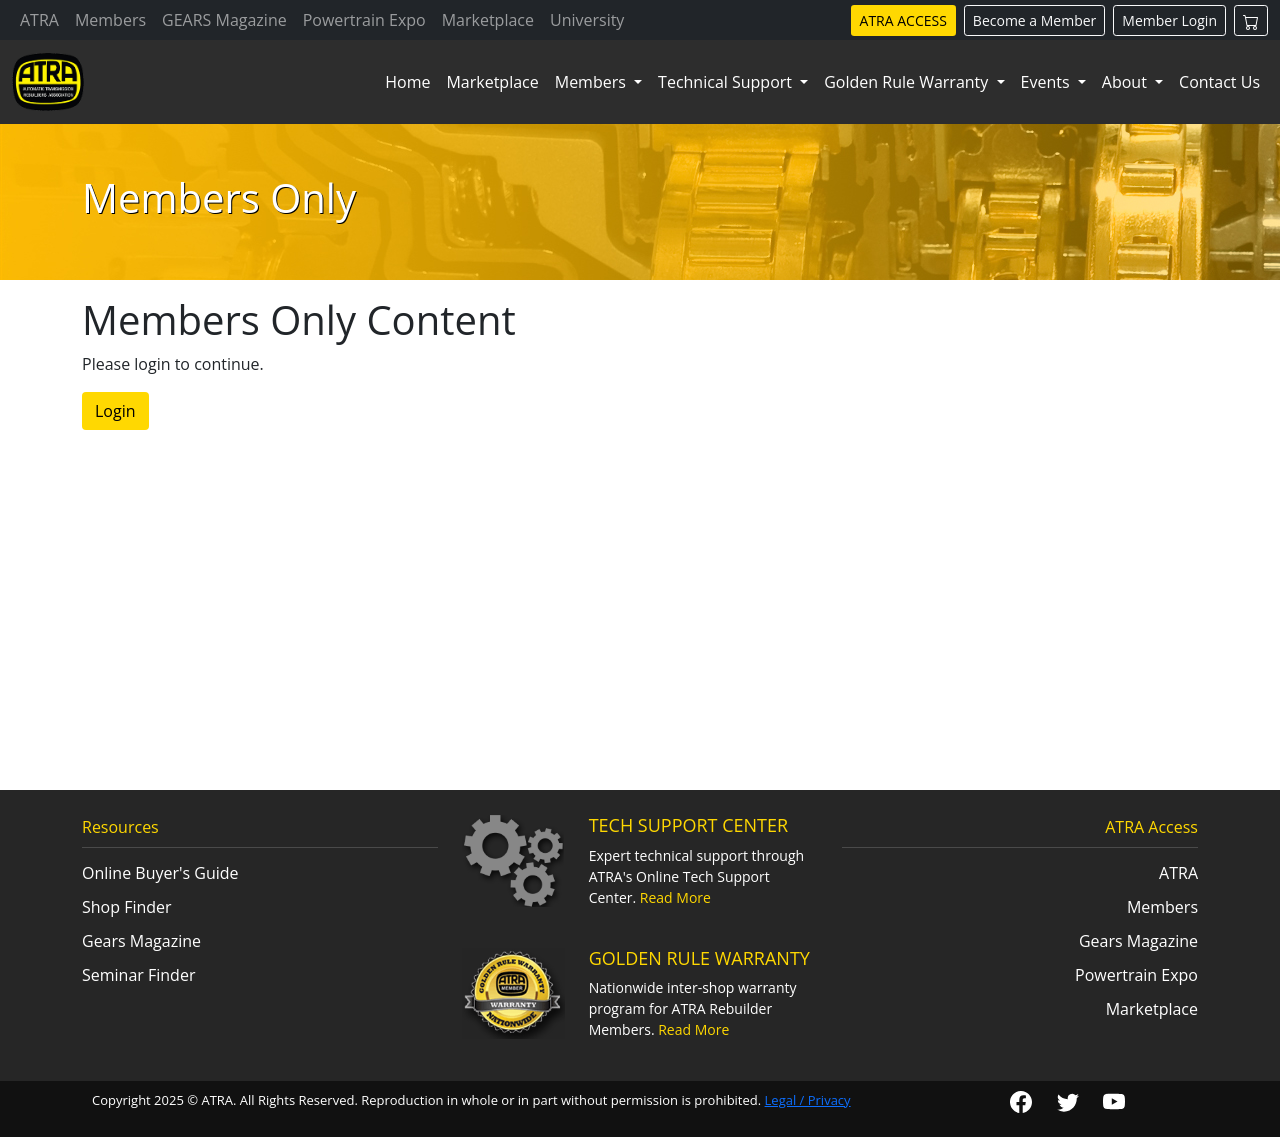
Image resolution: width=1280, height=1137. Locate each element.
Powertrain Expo (364, 20)
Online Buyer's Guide (160, 873)
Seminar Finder (138, 975)
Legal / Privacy (808, 1100)
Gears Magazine (141, 941)
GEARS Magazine (224, 20)
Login (115, 411)
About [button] (1126, 82)
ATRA (39, 20)
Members (110, 20)
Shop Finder (127, 907)
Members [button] (592, 82)
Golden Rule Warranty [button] (908, 82)
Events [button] (1047, 82)
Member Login (1169, 20)
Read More (675, 897)
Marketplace (488, 20)
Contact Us (1219, 82)
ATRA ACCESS (903, 20)
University (587, 20)
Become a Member (1034, 20)
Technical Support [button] (727, 82)
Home (407, 82)
